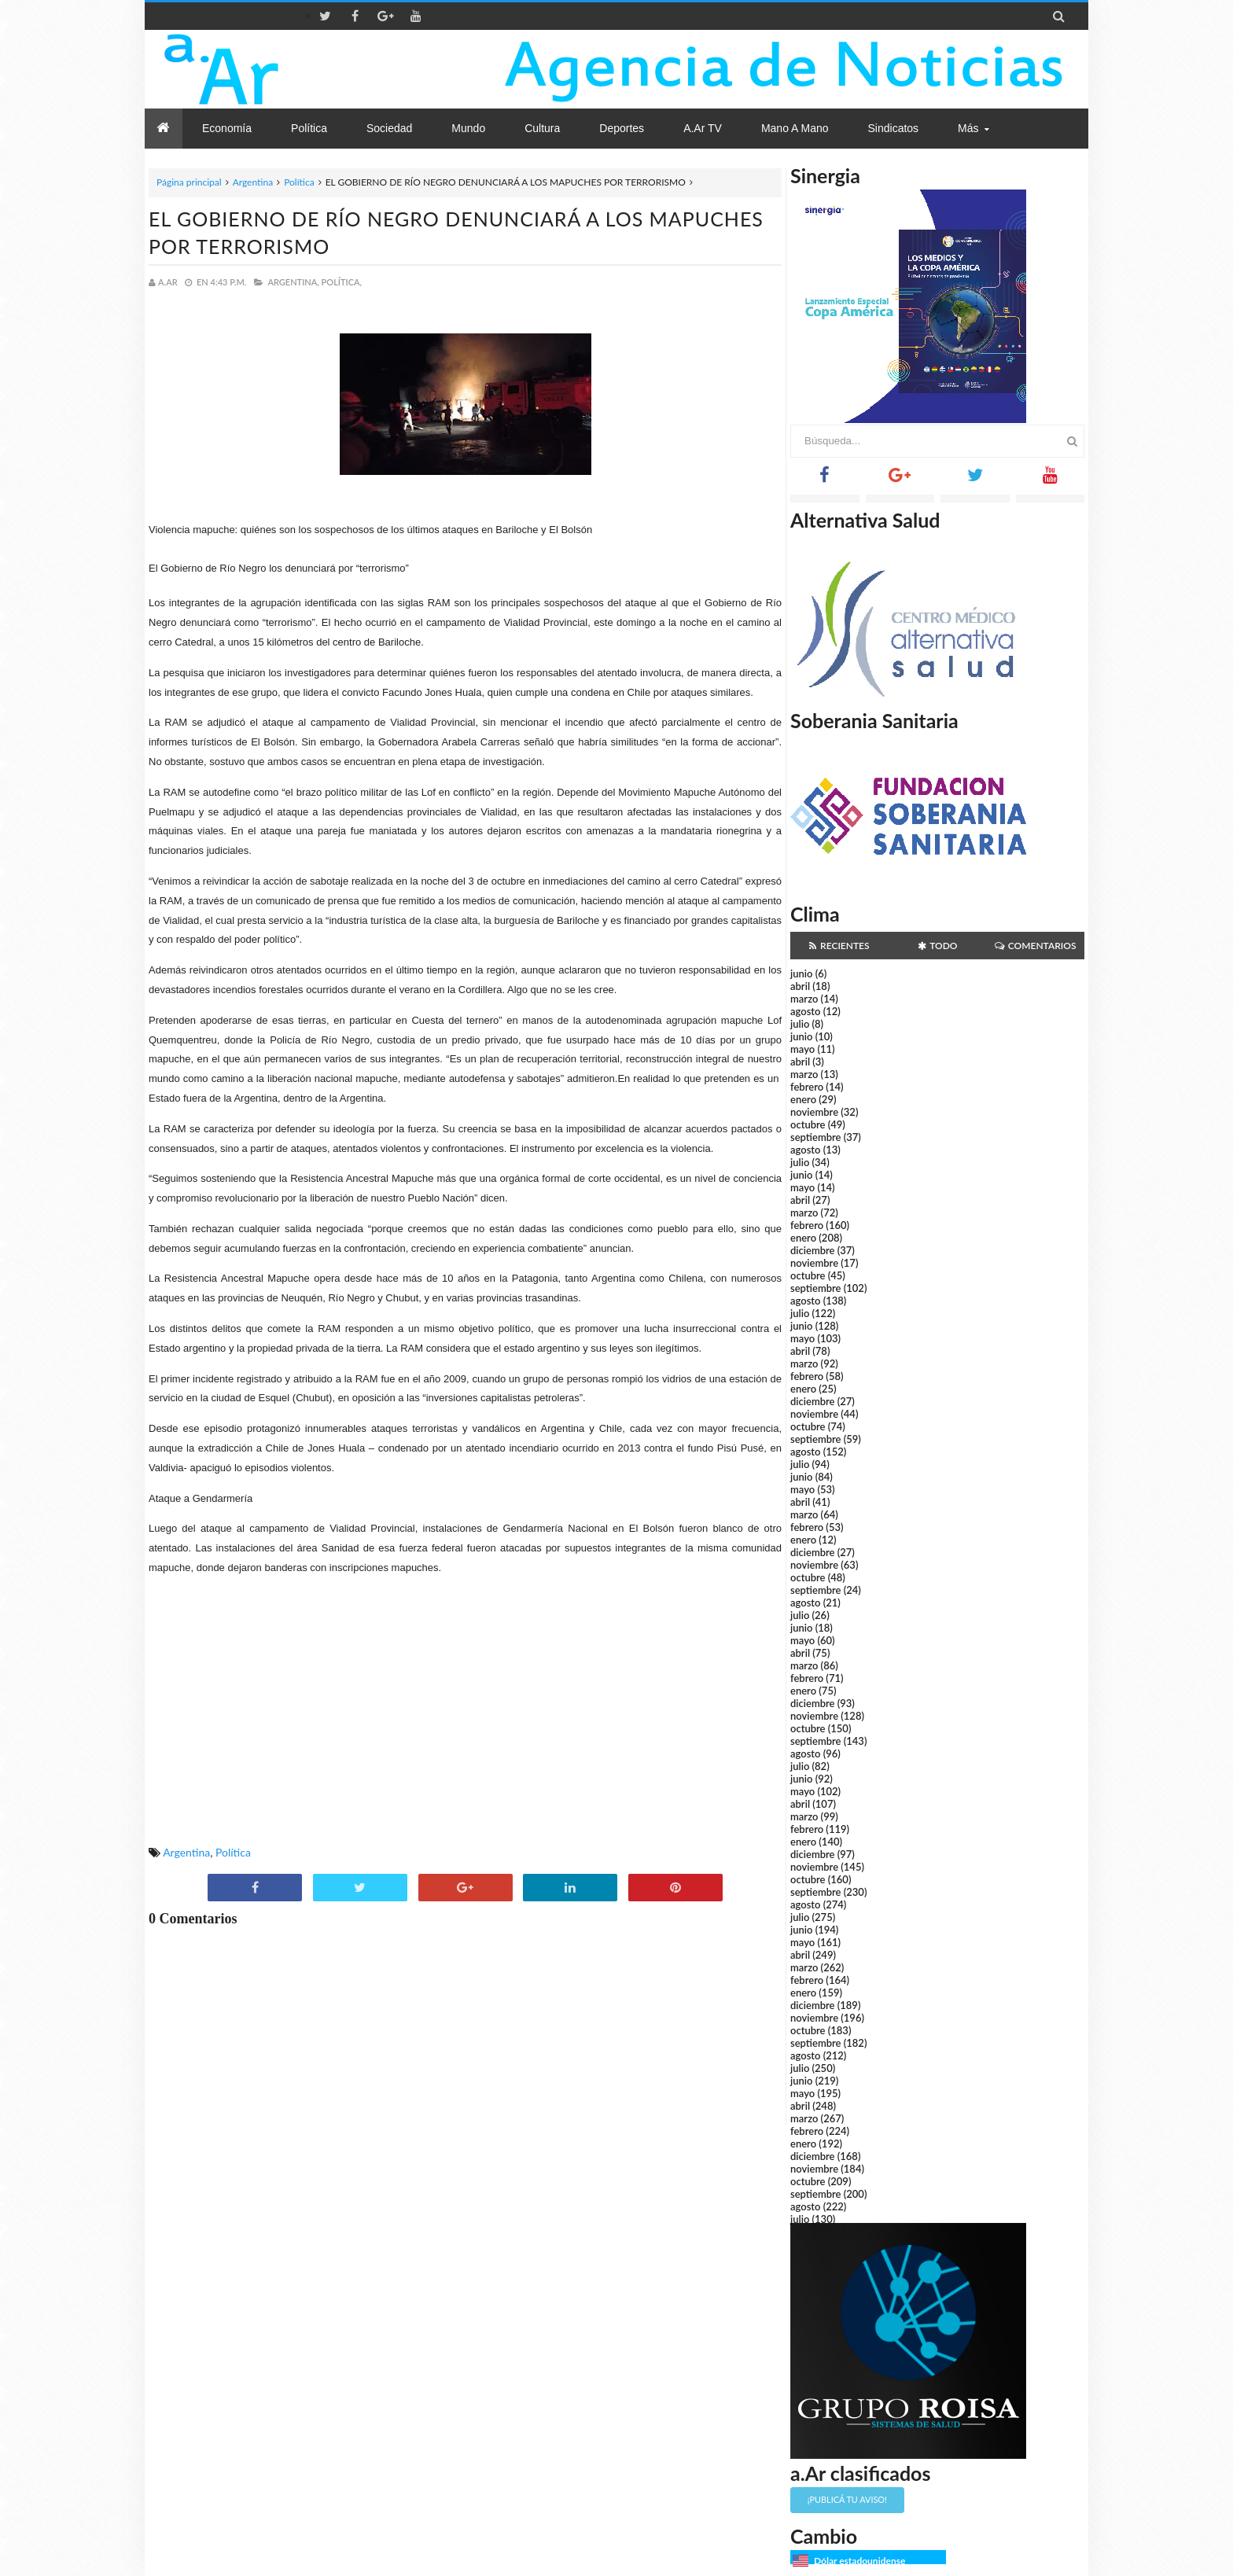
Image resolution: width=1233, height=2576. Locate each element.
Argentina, (292, 282)
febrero (806, 1086)
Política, (342, 282)
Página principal (189, 182)
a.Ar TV (702, 128)
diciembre (812, 1250)
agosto (805, 1011)
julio (799, 1024)
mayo (802, 1049)
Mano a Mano (795, 128)
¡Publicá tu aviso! (847, 2499)
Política (299, 182)
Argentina (253, 182)
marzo (804, 998)
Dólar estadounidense (859, 2561)
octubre (808, 1124)
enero (803, 1099)
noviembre (814, 1112)
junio (801, 973)
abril (800, 986)
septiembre (815, 1137)
